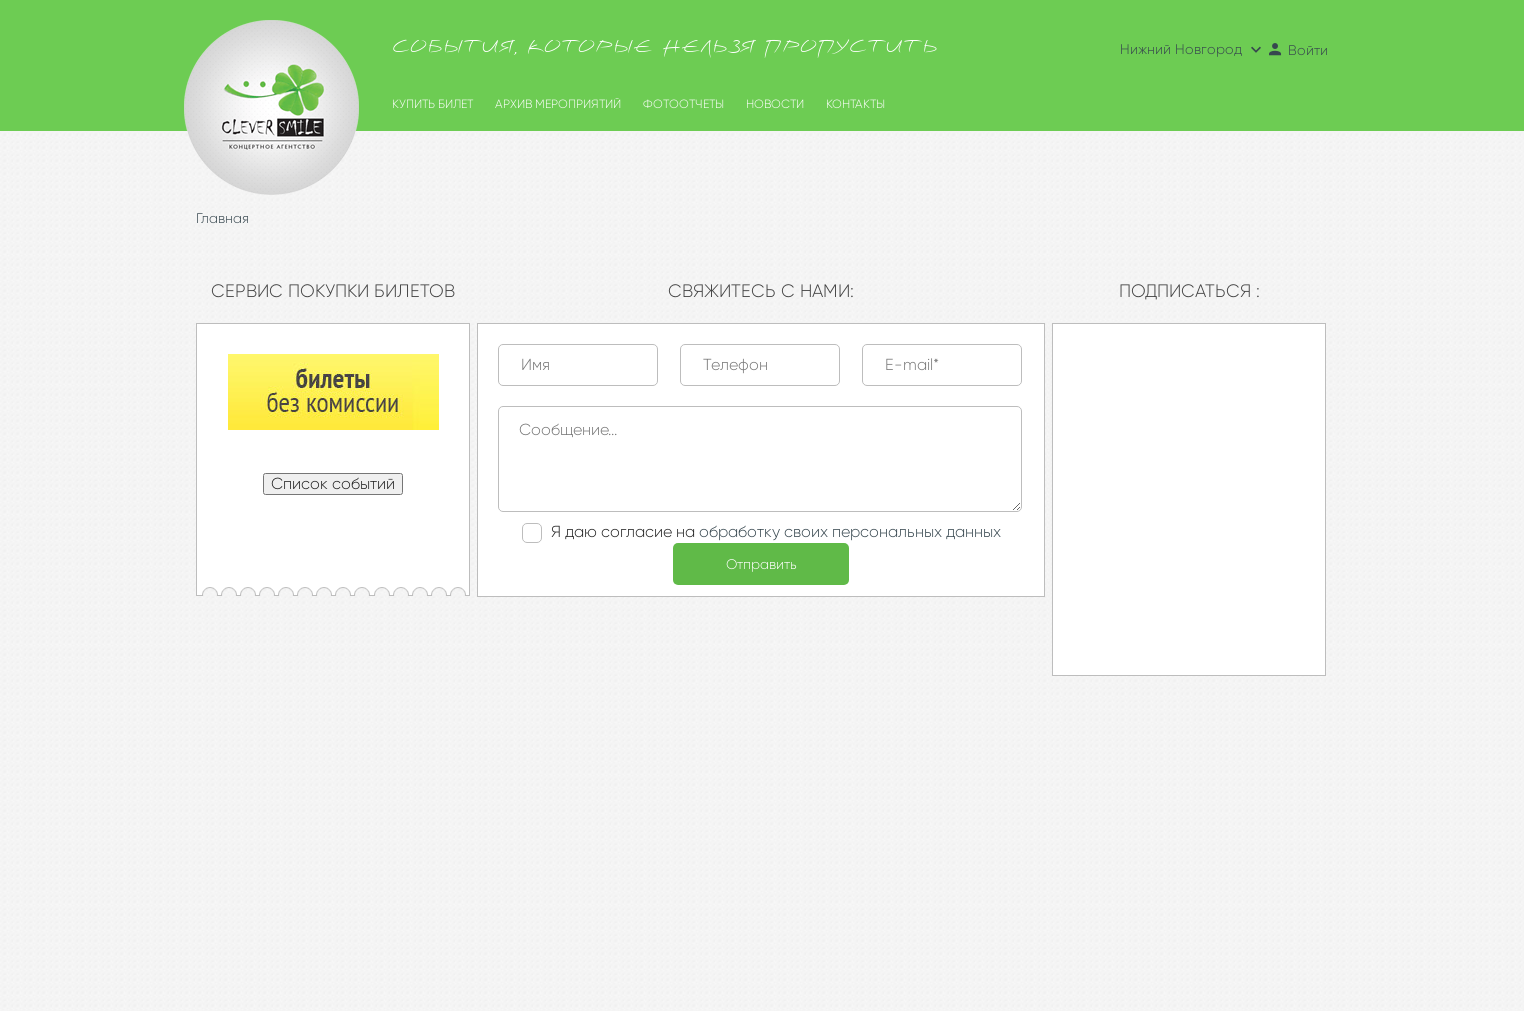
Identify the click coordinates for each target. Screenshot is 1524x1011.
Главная (222, 218)
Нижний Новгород (1193, 49)
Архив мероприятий (558, 104)
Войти (1297, 50)
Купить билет (432, 104)
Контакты (855, 104)
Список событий (333, 483)
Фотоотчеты (683, 104)
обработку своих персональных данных (850, 531)
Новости (775, 104)
